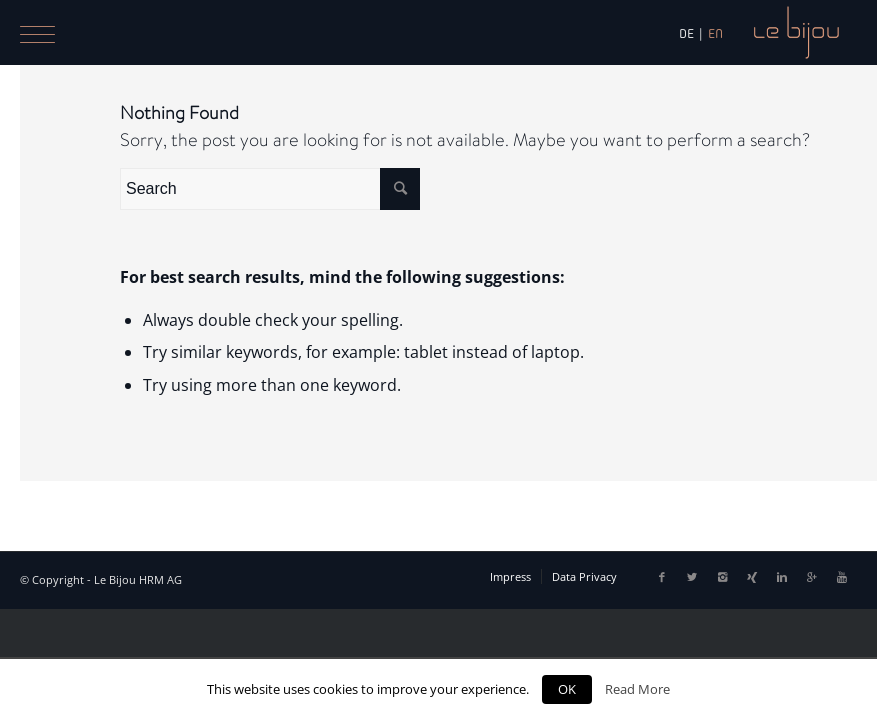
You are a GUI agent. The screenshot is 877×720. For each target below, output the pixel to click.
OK (567, 689)
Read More (637, 689)
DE (686, 33)
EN (715, 33)
